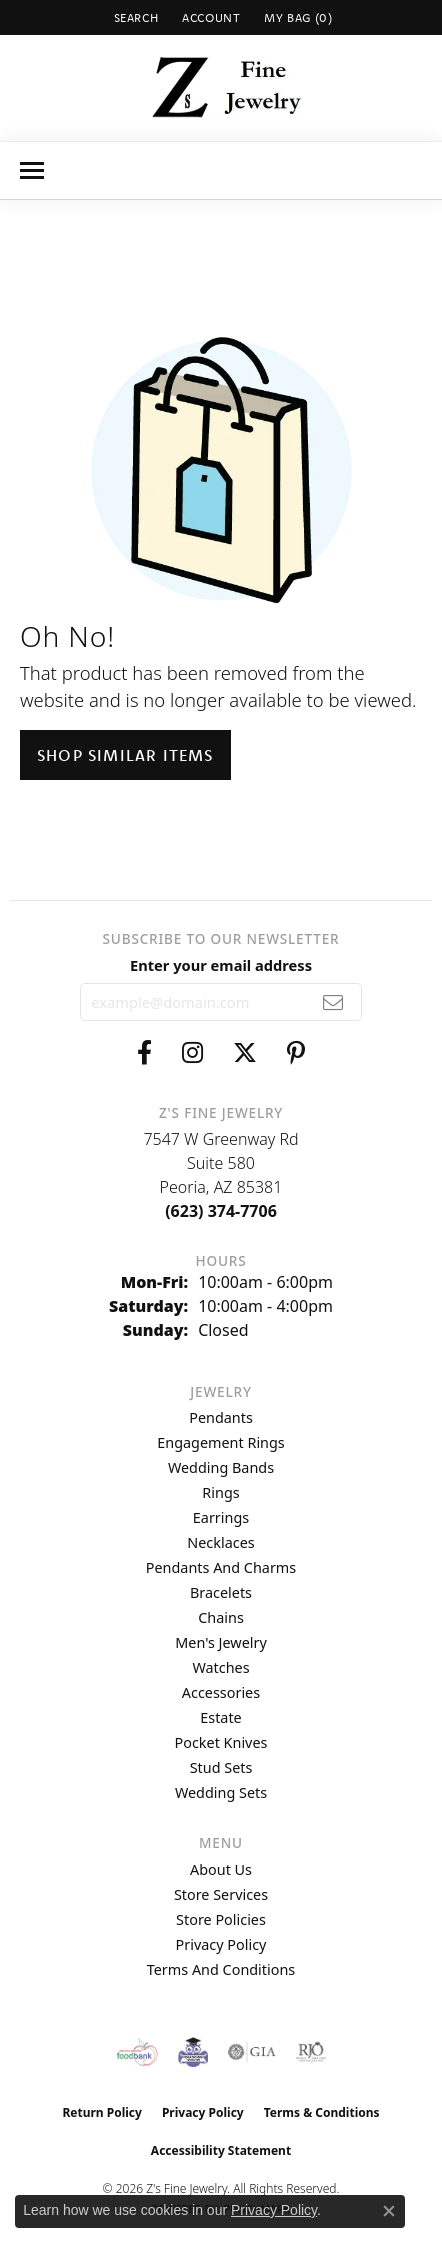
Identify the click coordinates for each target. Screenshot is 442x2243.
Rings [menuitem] (220, 1492)
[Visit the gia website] (252, 2052)
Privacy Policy (221, 1944)
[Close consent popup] (389, 2211)
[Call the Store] (221, 1211)
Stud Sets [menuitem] (221, 1767)
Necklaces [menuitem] (220, 1542)
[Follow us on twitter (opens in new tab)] (245, 1053)
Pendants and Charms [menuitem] (221, 1567)
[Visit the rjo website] (311, 2052)
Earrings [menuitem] (221, 1517)
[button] (134, 17)
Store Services (221, 1894)
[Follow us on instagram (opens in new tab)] (192, 1053)
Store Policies (221, 1919)
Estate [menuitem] (220, 1717)
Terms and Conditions (221, 1969)
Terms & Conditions (322, 2112)
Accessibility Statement (221, 2150)
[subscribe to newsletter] (333, 1002)
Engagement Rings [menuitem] (221, 1442)
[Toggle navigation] (32, 170)
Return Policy (102, 2112)
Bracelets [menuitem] (221, 1592)
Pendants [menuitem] (221, 1417)
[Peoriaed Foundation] (193, 2052)
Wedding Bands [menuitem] (221, 1467)
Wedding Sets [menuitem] (221, 1792)
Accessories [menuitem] (221, 1692)
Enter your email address (221, 965)
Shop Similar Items (125, 755)
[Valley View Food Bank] (137, 2052)
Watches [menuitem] (220, 1667)
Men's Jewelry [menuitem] (221, 1642)
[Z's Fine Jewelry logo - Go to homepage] (221, 88)
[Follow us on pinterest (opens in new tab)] (296, 1053)
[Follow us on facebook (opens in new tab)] (144, 1053)
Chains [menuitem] (221, 1617)
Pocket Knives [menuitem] (221, 1742)
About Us (221, 1869)
